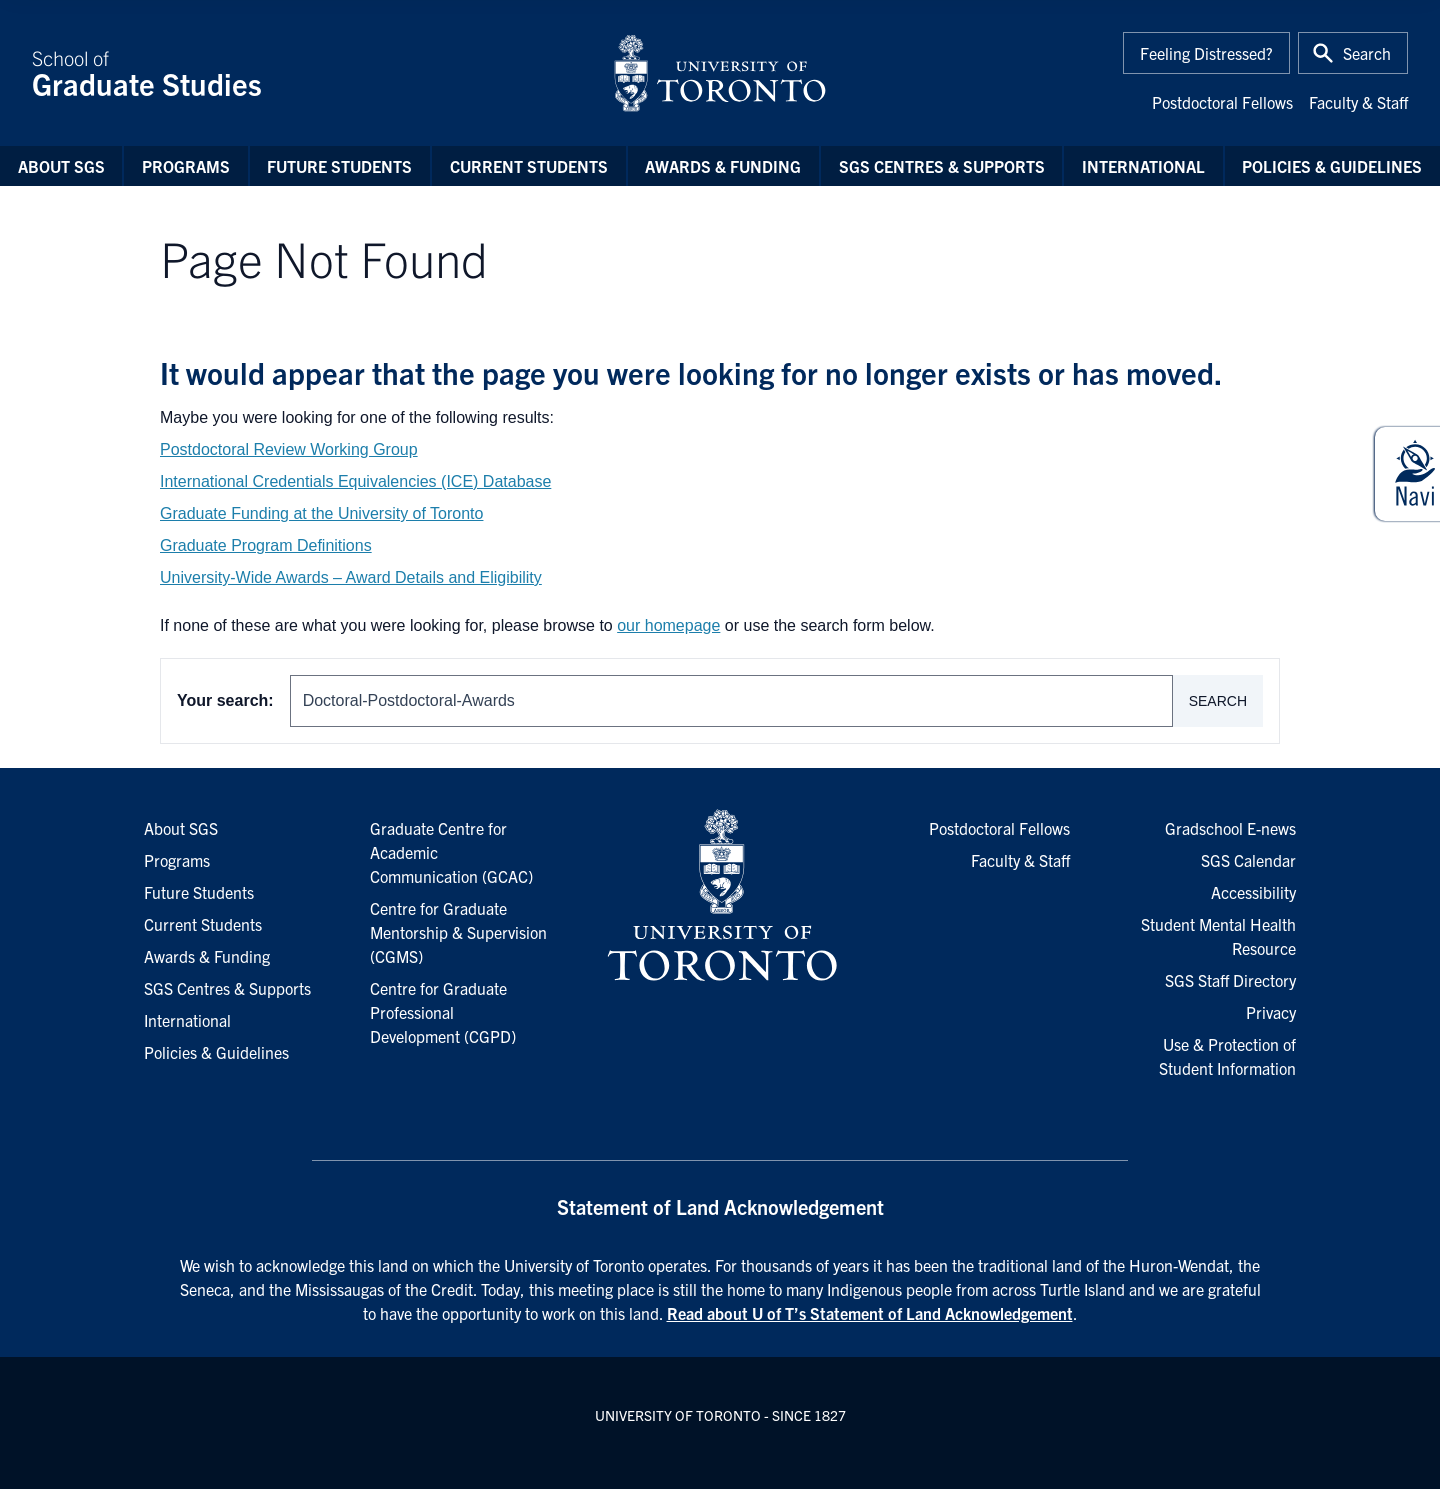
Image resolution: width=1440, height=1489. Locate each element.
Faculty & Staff (1358, 102)
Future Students (339, 166)
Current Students (529, 166)
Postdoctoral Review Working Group (289, 449)
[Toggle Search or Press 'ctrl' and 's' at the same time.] (1353, 53)
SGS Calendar (1248, 860)
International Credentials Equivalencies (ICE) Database (355, 481)
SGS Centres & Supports (942, 166)
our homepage (668, 625)
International (1143, 166)
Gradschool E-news (1230, 828)
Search (1218, 701)
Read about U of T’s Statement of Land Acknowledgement (870, 1313)
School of (310, 73)
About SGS (61, 166)
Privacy (1271, 1012)
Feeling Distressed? (1206, 53)
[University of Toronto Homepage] (720, 896)
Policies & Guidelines (1332, 166)
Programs (186, 166)
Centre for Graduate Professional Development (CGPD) (443, 1012)
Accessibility (1253, 892)
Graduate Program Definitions (266, 545)
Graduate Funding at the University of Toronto (321, 513)
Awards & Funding (723, 166)
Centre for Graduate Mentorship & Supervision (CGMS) (458, 932)
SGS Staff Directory (1230, 980)
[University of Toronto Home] (720, 73)
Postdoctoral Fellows (1222, 102)
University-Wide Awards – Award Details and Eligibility (351, 577)
